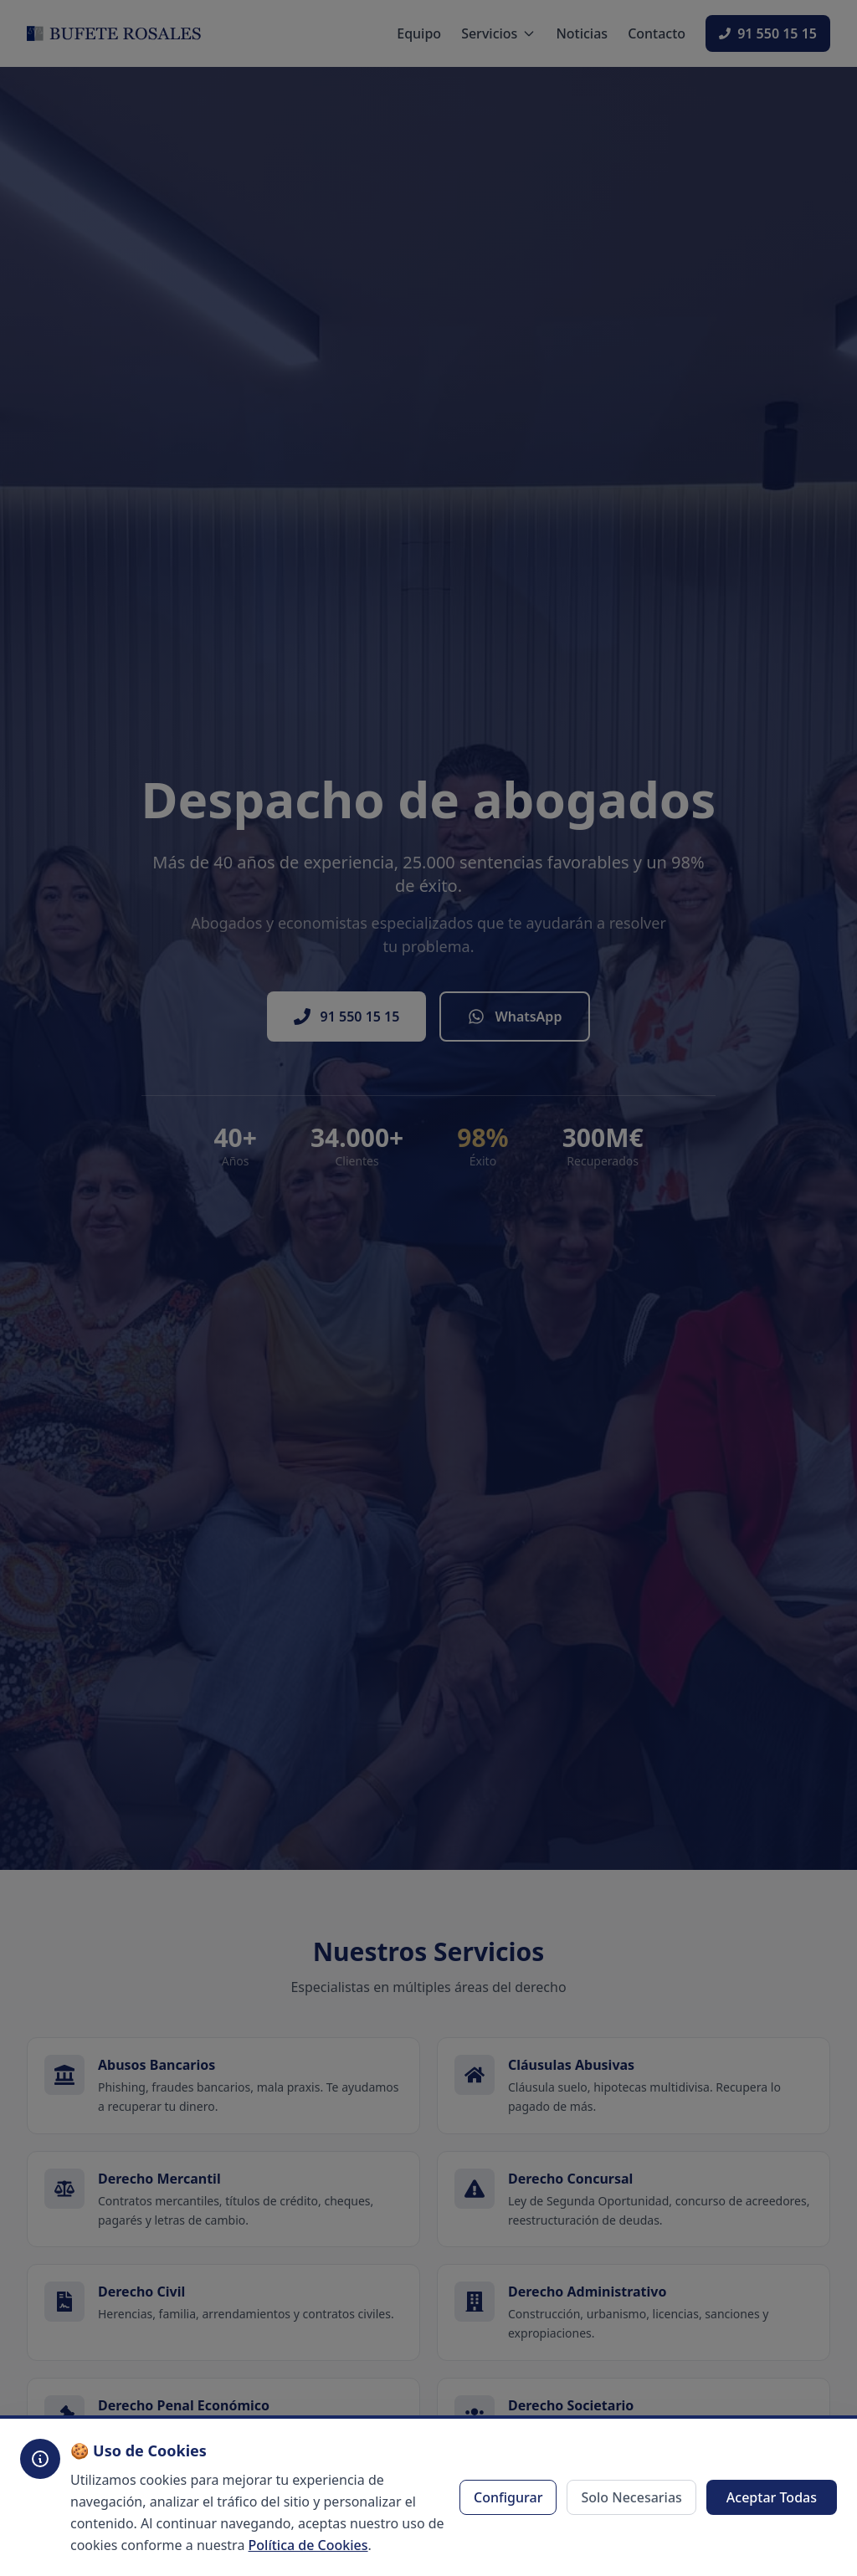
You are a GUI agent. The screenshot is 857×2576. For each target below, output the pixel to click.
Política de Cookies (308, 2545)
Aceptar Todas (771, 2497)
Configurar (508, 2497)
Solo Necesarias (631, 2497)
